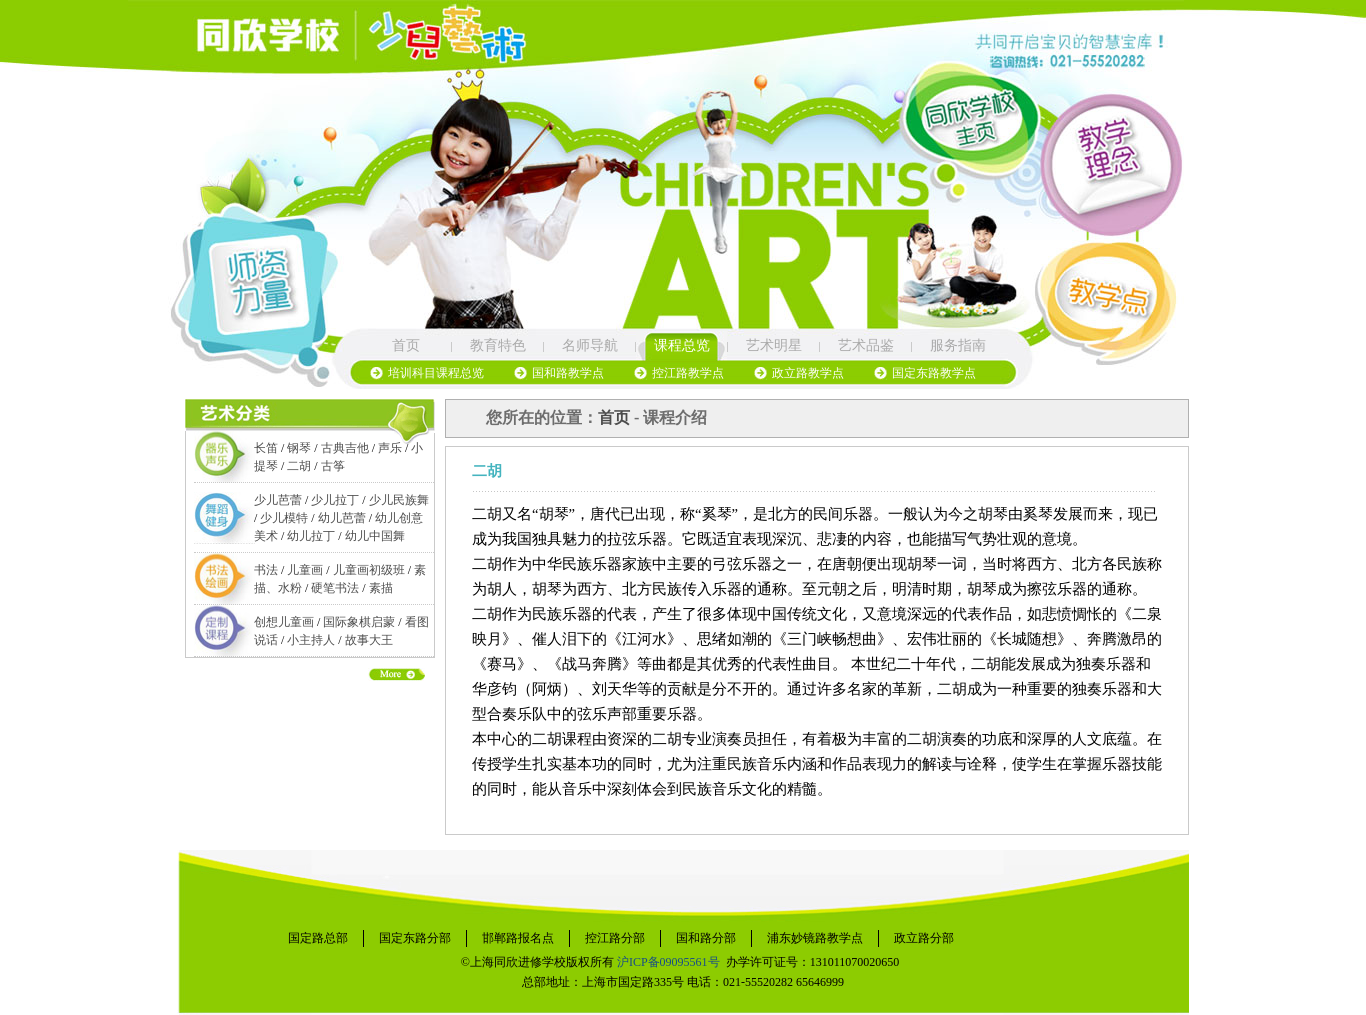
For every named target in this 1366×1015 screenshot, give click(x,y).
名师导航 (590, 345)
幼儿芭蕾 (342, 518)
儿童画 (305, 570)
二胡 (299, 466)
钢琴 (299, 448)
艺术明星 (774, 345)
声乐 (390, 448)
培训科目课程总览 (436, 373)
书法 (266, 570)
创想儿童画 (284, 622)
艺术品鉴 (866, 345)
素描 (381, 588)
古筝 (333, 466)
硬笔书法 (335, 588)
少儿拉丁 (335, 500)
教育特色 (498, 345)
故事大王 (369, 640)
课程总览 (682, 345)
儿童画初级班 (369, 570)
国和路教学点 (568, 373)
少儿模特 (284, 518)
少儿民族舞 (399, 500)
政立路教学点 (808, 373)
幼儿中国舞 (375, 536)
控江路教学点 (688, 373)
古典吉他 (345, 448)
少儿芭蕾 (278, 500)
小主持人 (311, 640)
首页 (406, 345)
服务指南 (958, 345)
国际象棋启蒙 (359, 622)
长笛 (266, 448)
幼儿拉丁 (311, 536)
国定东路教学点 (934, 373)
